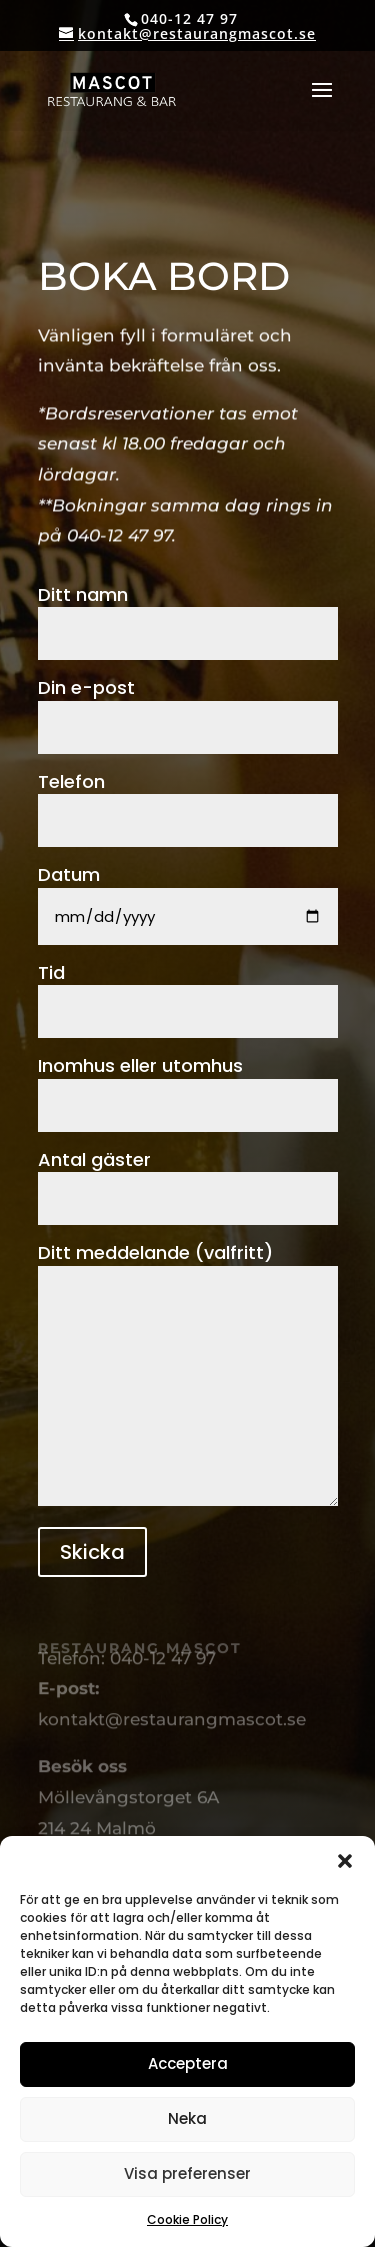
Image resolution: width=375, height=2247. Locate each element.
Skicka (92, 1552)
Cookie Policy (187, 2219)
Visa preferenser (187, 2173)
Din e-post (188, 706)
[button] (345, 1861)
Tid (188, 991)
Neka (187, 2118)
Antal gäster (188, 1178)
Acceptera (188, 2063)
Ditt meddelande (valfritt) (188, 1376)
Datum (188, 895)
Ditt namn (188, 613)
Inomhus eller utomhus (188, 1084)
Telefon (188, 800)
